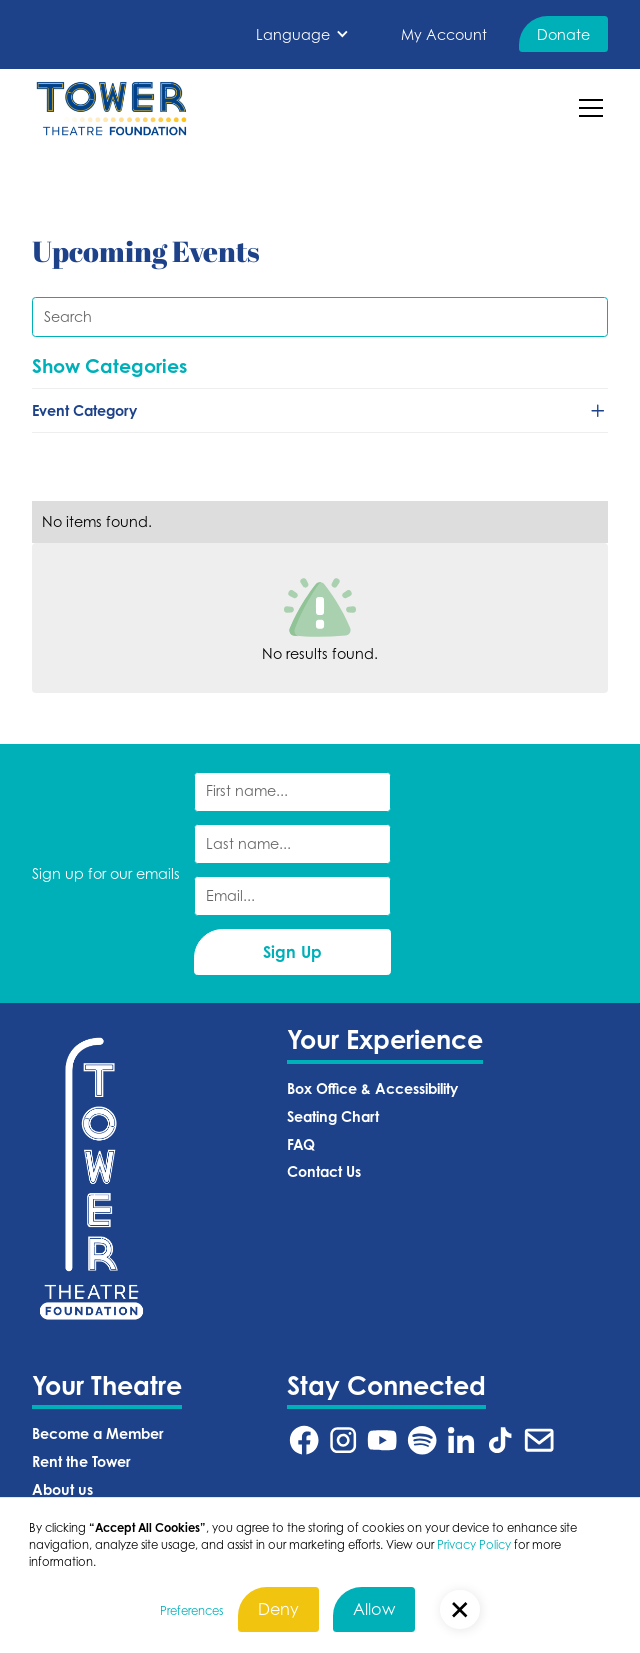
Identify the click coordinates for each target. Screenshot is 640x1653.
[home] (111, 109)
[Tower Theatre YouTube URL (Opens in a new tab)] (382, 1440)
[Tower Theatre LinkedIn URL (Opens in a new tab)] (461, 1440)
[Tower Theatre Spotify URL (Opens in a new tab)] (422, 1440)
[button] (303, 34)
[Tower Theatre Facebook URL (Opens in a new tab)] (304, 1440)
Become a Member (98, 1433)
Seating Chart (333, 1116)
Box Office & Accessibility (372, 1088)
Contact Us (324, 1171)
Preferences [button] (191, 1611)
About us (62, 1489)
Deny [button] (278, 1609)
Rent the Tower (81, 1461)
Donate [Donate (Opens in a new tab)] (563, 34)
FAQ (301, 1144)
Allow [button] (374, 1609)
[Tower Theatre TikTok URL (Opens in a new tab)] (500, 1440)
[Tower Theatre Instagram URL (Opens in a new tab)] (343, 1440)
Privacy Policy (474, 1545)
